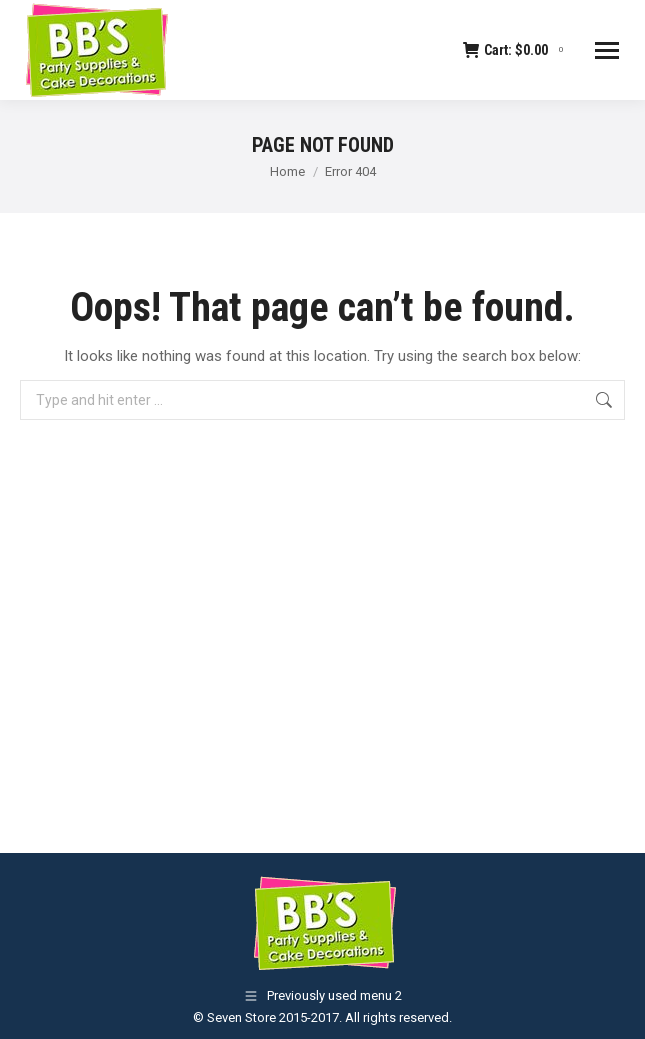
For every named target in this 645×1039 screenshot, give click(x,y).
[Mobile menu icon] (607, 50)
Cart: (516, 50)
